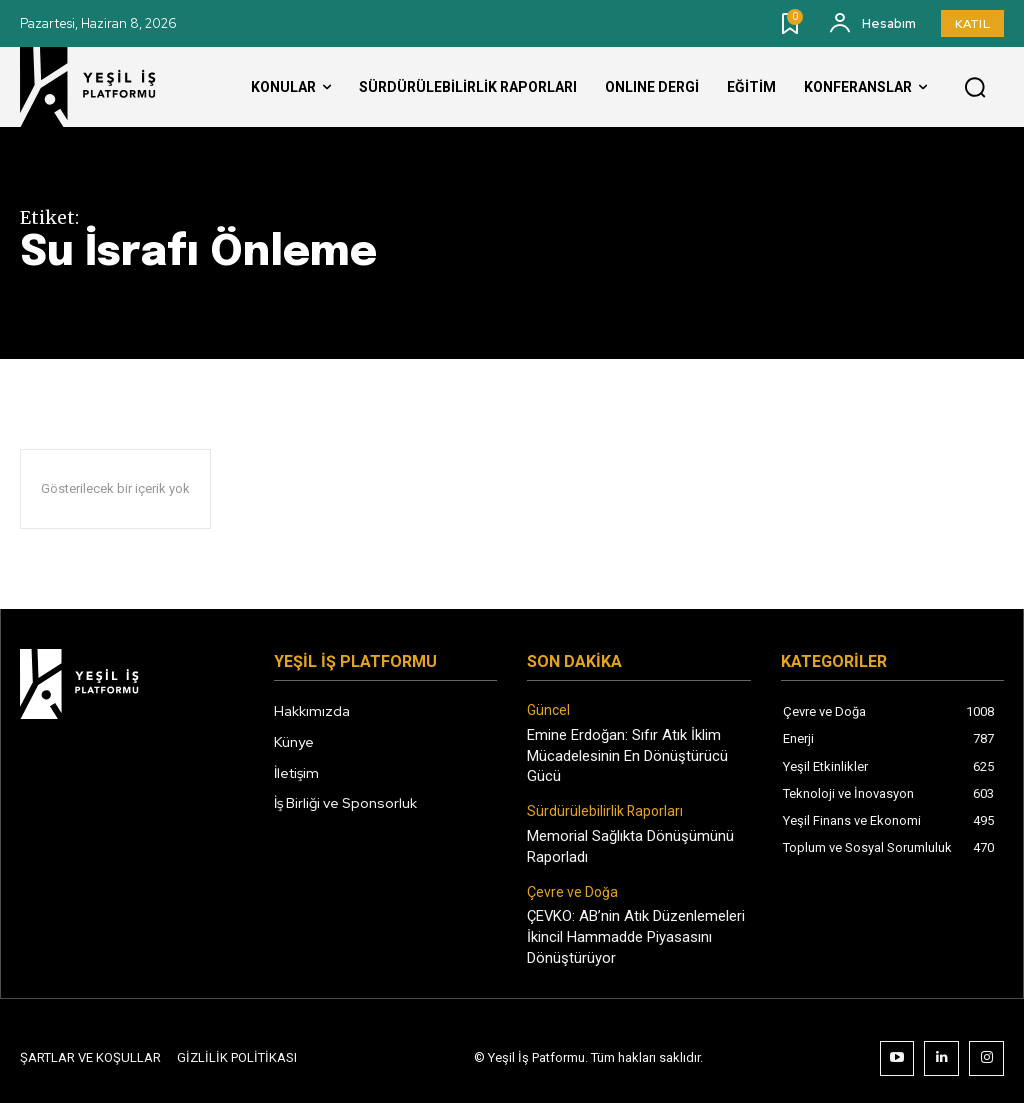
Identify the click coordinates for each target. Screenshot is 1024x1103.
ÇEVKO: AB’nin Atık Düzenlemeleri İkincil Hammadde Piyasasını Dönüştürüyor (634, 925)
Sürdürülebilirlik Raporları (599, 805)
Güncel (547, 709)
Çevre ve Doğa (568, 882)
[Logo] (105, 87)
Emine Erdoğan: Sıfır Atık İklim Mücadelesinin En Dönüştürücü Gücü (624, 752)
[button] (975, 88)
